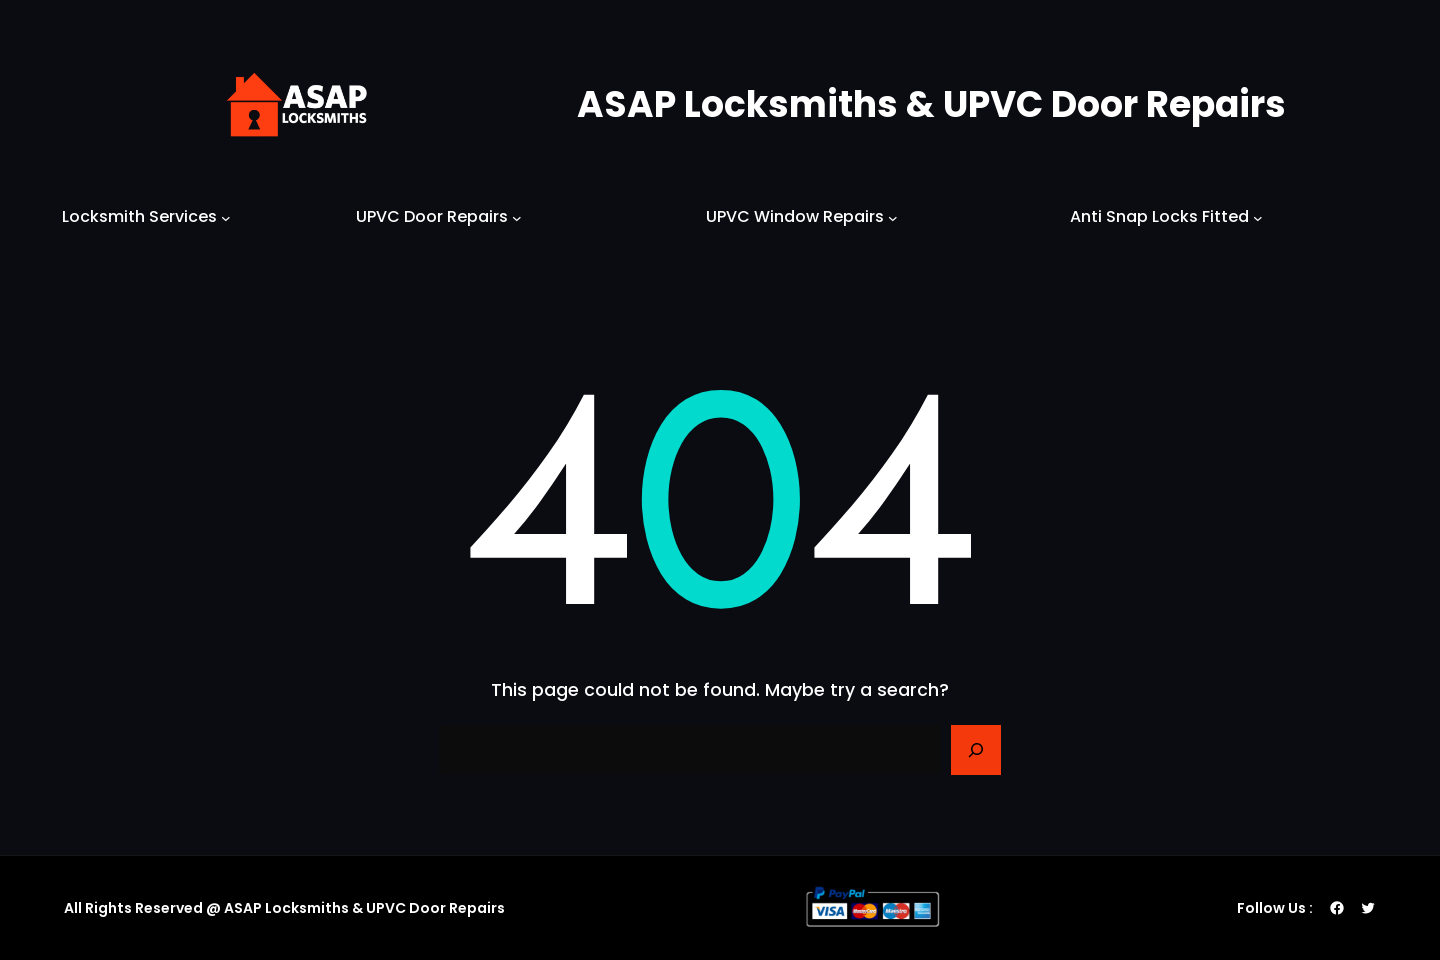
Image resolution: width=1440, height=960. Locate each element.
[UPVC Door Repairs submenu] (517, 217)
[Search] (976, 750)
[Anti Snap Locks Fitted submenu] (1258, 217)
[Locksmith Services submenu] (226, 217)
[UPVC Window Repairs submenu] (893, 217)
